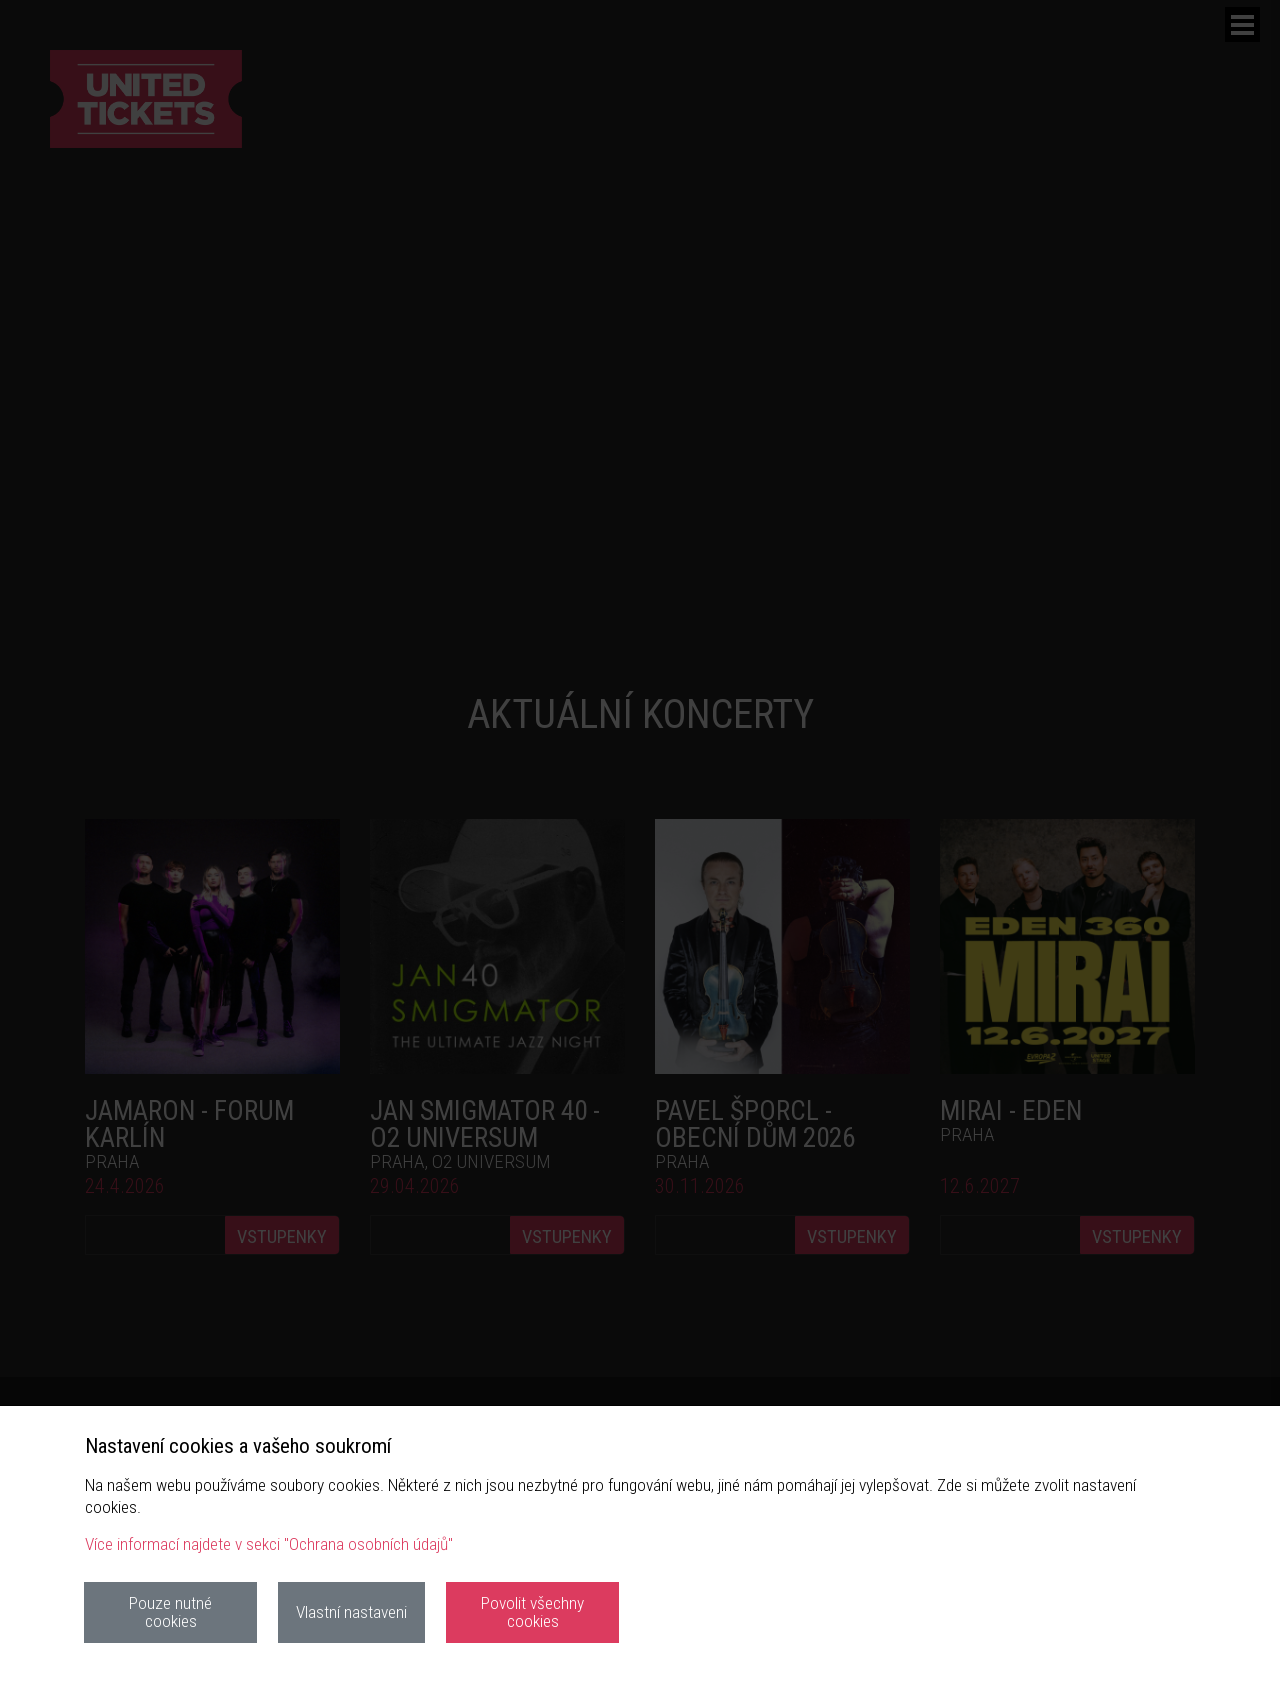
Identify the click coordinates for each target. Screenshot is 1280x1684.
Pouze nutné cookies (170, 1611)
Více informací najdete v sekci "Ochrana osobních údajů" (269, 1544)
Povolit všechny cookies (532, 1611)
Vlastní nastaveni (351, 1612)
